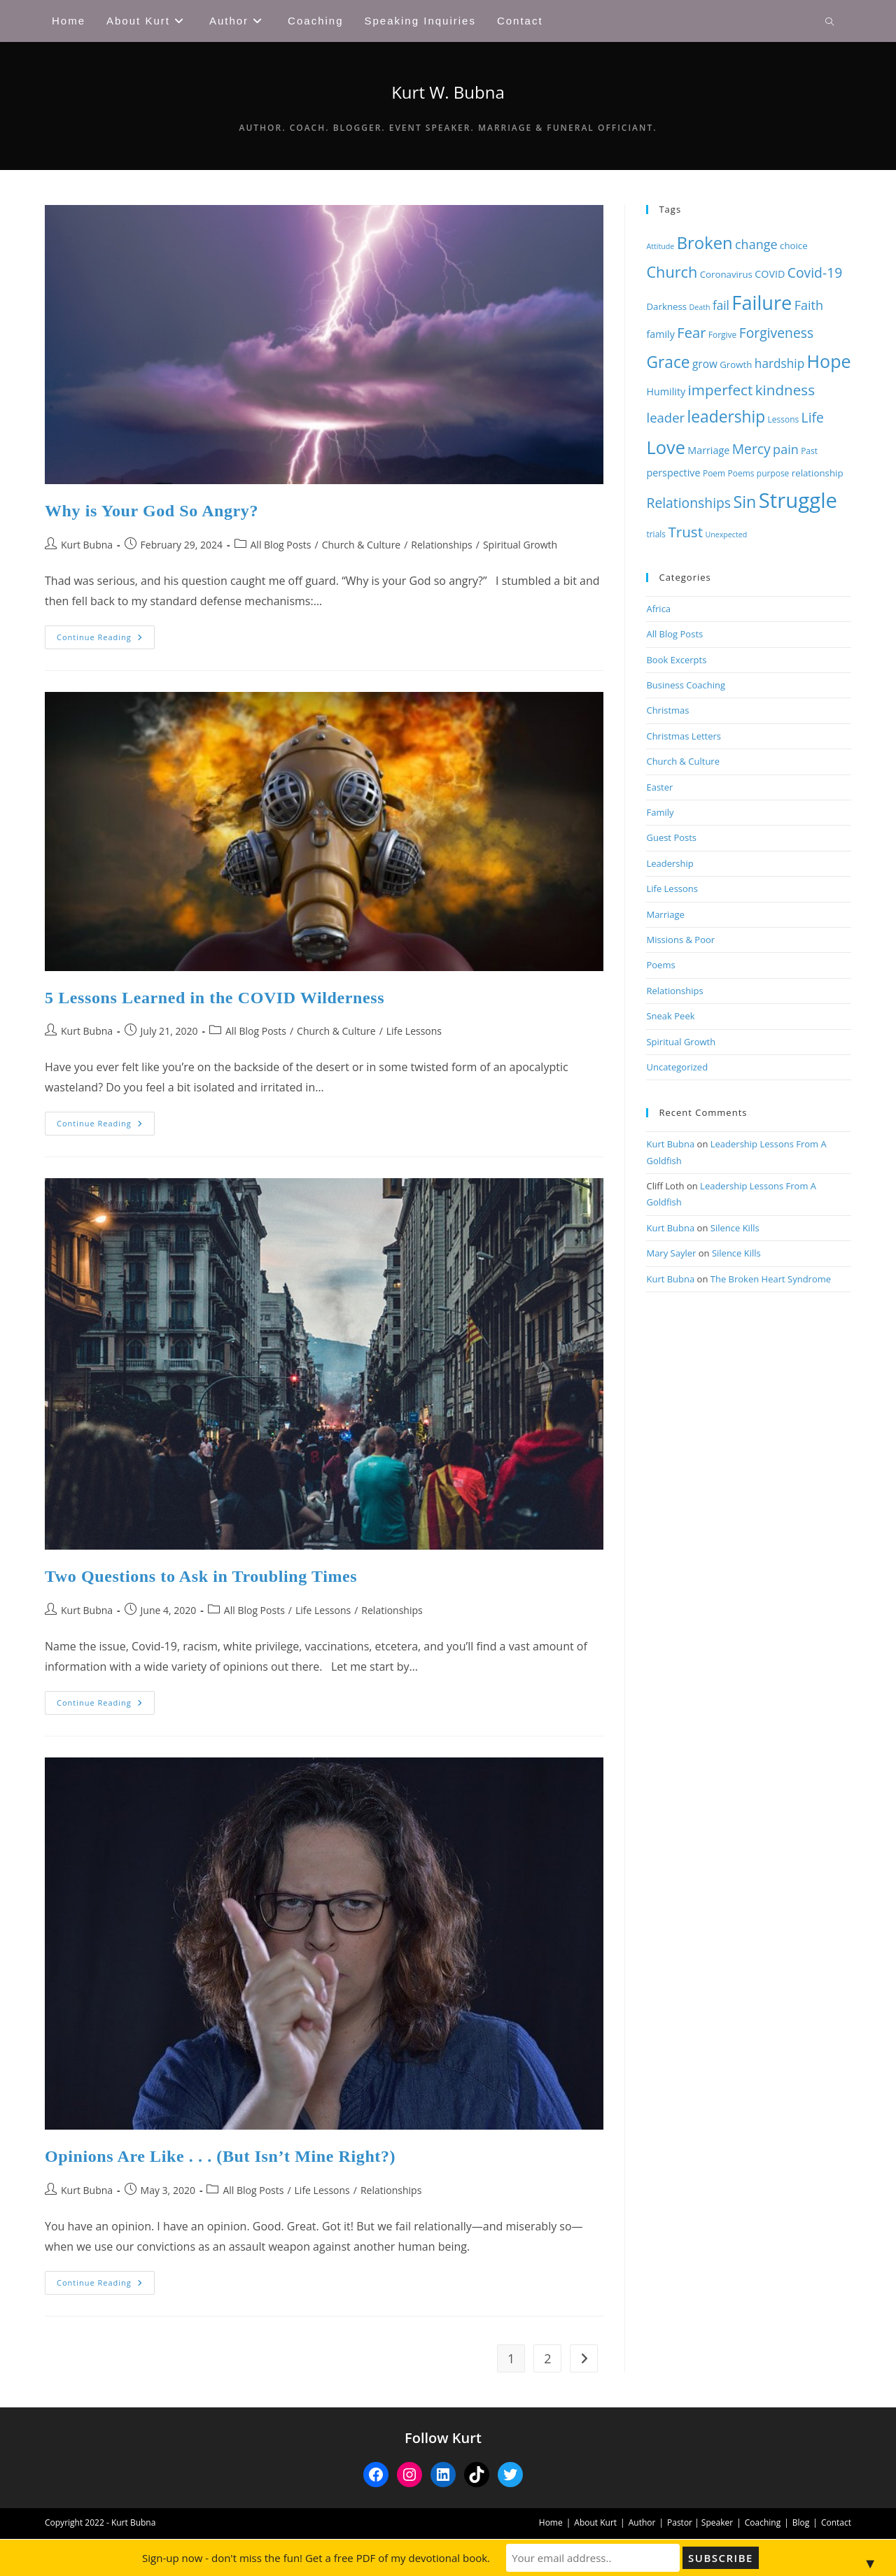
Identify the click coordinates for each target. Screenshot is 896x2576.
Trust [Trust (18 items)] (685, 532)
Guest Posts (671, 837)
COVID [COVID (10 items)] (770, 274)
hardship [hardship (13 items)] (779, 363)
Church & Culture (361, 544)
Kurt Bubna (87, 544)
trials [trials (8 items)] (656, 534)
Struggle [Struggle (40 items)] (798, 500)
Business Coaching (685, 685)
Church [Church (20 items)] (671, 272)
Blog (801, 2522)
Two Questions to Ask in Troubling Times (201, 1576)
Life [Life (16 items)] (813, 417)
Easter (659, 787)
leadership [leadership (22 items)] (726, 416)
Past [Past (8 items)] (809, 451)
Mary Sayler (671, 1253)
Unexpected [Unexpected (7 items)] (726, 534)
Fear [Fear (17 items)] (691, 332)
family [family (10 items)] (660, 334)
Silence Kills (735, 1228)
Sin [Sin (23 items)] (744, 501)
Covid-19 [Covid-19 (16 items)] (815, 272)
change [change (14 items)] (756, 244)
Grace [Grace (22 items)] (668, 362)
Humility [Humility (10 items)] (665, 391)
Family (659, 812)
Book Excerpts (676, 659)
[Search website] (829, 22)
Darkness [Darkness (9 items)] (666, 306)
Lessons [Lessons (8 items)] (783, 419)
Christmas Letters (683, 736)
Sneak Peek (670, 1016)
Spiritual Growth (520, 544)
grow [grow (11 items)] (705, 364)
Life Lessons (414, 1031)
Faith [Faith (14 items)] (808, 305)
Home (551, 2522)
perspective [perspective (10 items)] (673, 472)
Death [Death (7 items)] (700, 307)
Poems (660, 964)
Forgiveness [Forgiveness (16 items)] (776, 332)
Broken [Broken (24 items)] (705, 243)
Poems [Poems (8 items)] (741, 473)
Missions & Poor (680, 939)
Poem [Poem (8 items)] (714, 473)
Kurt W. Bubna (448, 92)
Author (642, 2522)
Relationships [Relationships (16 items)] (688, 502)
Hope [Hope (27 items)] (829, 361)
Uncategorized (677, 1067)
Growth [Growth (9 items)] (736, 364)
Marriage (665, 914)
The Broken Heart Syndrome (770, 1279)
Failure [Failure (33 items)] (762, 303)
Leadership (669, 863)
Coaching (762, 2522)
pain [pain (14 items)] (786, 449)
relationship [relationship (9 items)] (818, 473)
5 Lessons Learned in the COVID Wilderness (214, 998)
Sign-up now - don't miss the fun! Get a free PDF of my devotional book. (319, 2558)
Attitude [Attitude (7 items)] (660, 246)
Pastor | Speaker (700, 2522)
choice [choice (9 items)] (794, 245)
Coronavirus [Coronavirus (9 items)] (726, 274)
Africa (658, 608)
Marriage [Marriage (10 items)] (708, 450)
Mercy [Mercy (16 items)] (751, 448)
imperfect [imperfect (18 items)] (720, 389)
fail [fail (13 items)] (721, 305)
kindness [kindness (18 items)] (785, 389)
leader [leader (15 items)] (665, 417)
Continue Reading (106, 639)
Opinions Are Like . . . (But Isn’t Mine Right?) (220, 2156)
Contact (836, 2522)
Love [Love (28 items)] (665, 447)
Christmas (667, 710)
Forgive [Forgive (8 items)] (722, 335)
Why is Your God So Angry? (151, 511)
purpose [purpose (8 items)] (773, 473)
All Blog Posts (281, 544)
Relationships (441, 544)
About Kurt (595, 2522)
